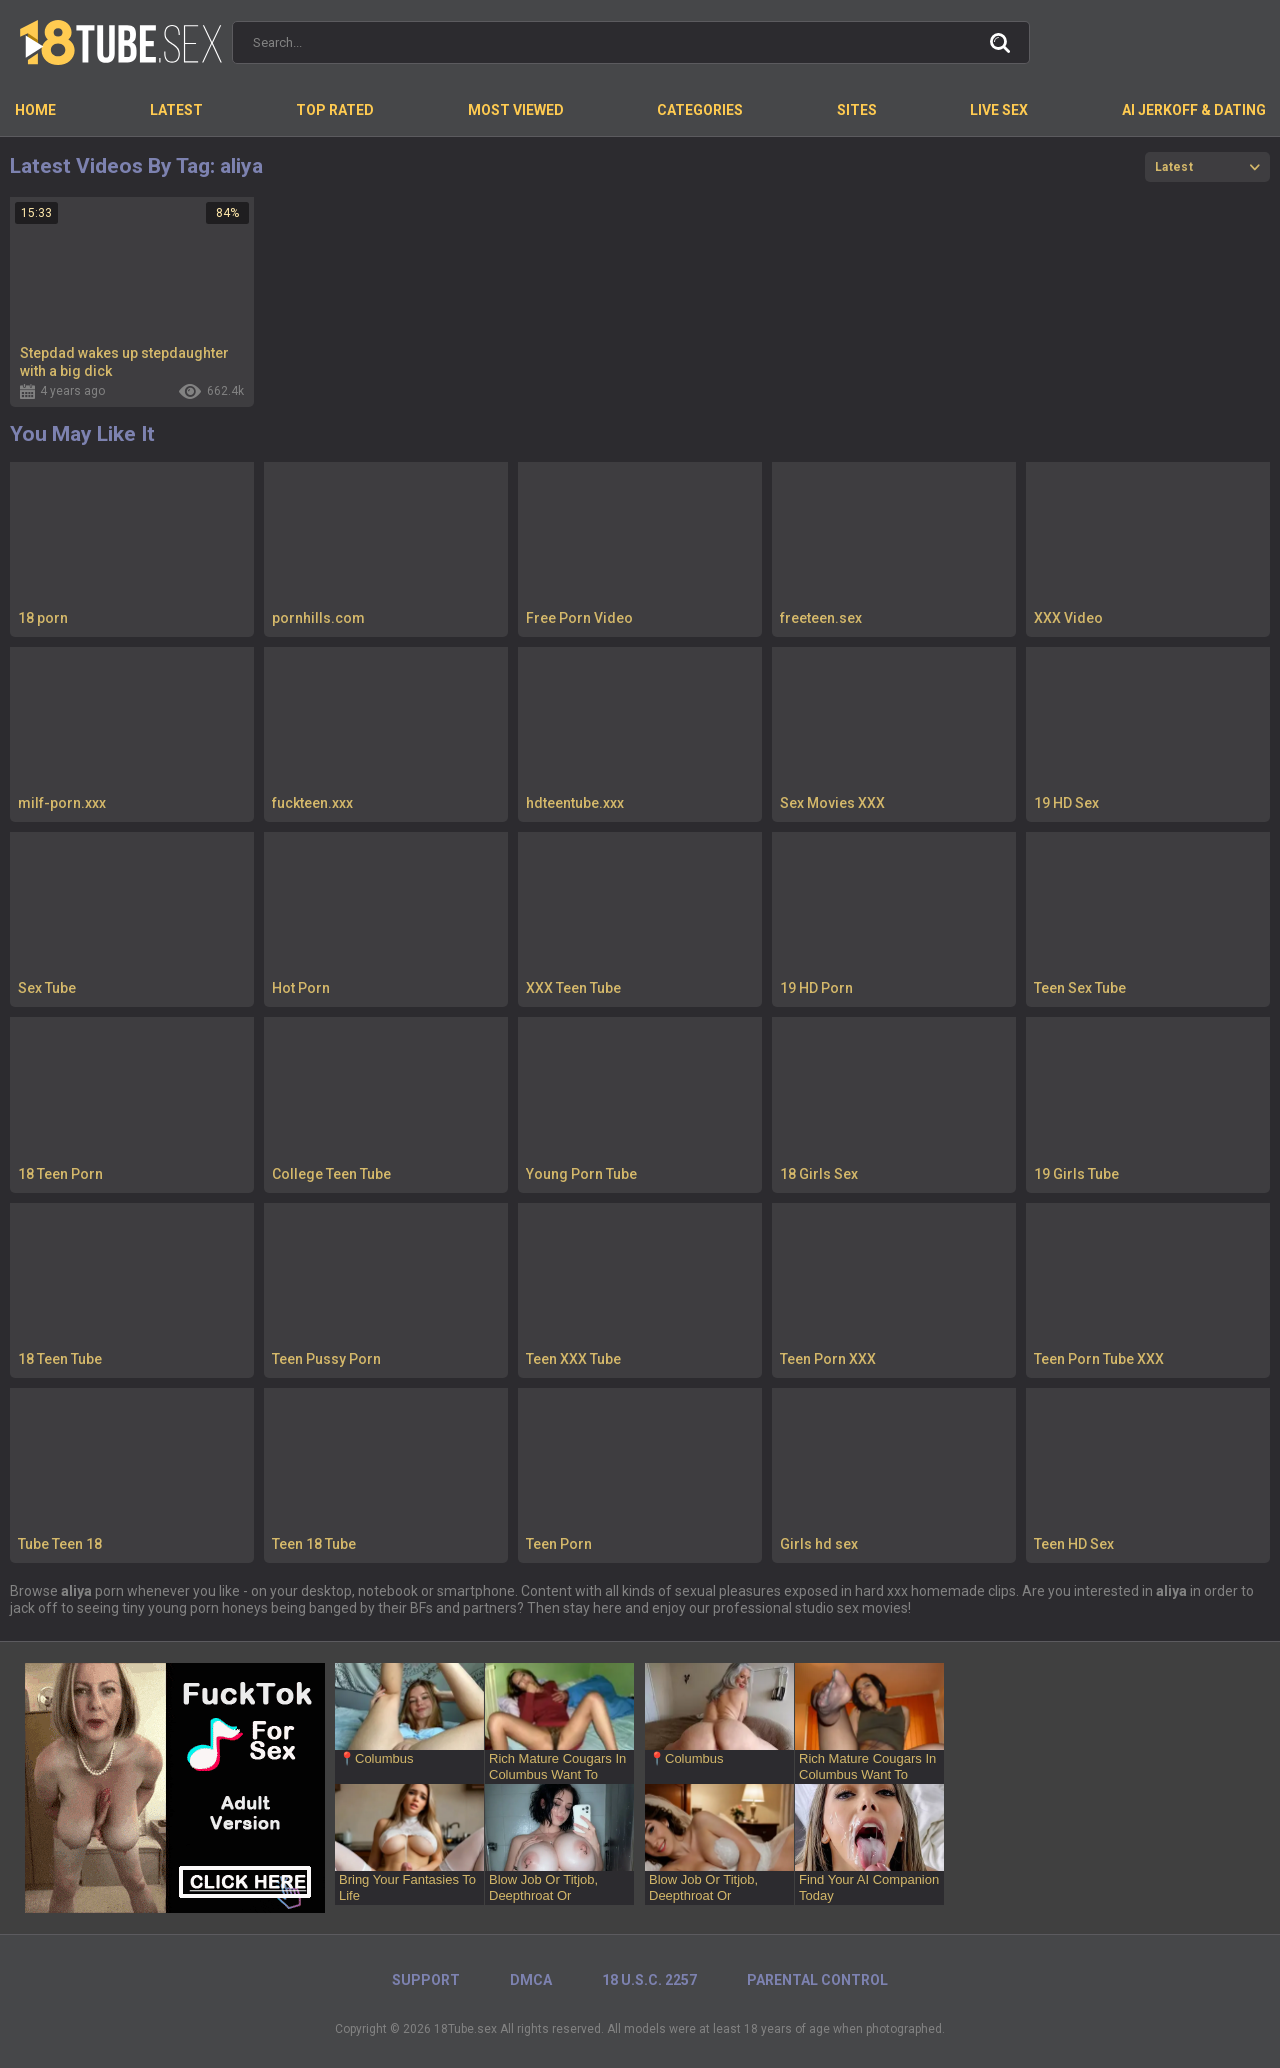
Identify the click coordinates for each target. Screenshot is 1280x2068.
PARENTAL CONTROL (817, 1980)
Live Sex (999, 110)
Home (35, 110)
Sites (857, 110)
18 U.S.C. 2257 (649, 1980)
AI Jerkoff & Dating (1194, 110)
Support (426, 1980)
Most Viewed (516, 110)
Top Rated (335, 110)
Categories (700, 110)
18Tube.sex (465, 2029)
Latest (176, 110)
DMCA (531, 1980)
